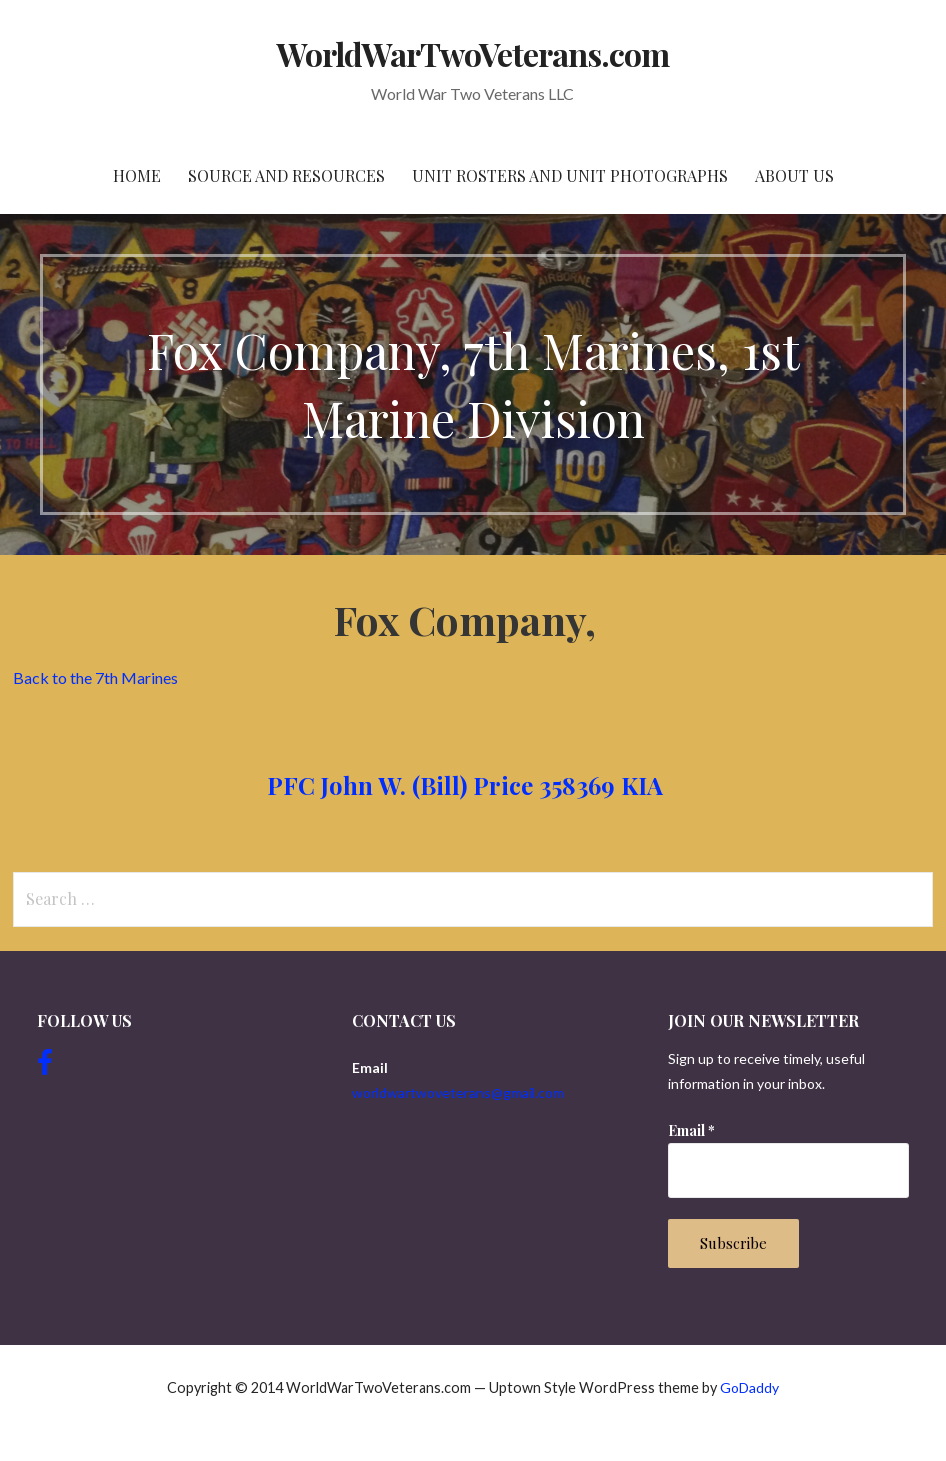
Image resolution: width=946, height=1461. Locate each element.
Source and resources (286, 175)
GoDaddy (749, 1387)
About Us (794, 175)
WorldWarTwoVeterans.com (473, 53)
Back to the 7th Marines (95, 677)
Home (137, 175)
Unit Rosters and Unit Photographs (570, 175)
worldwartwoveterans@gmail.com (458, 1092)
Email (691, 1130)
